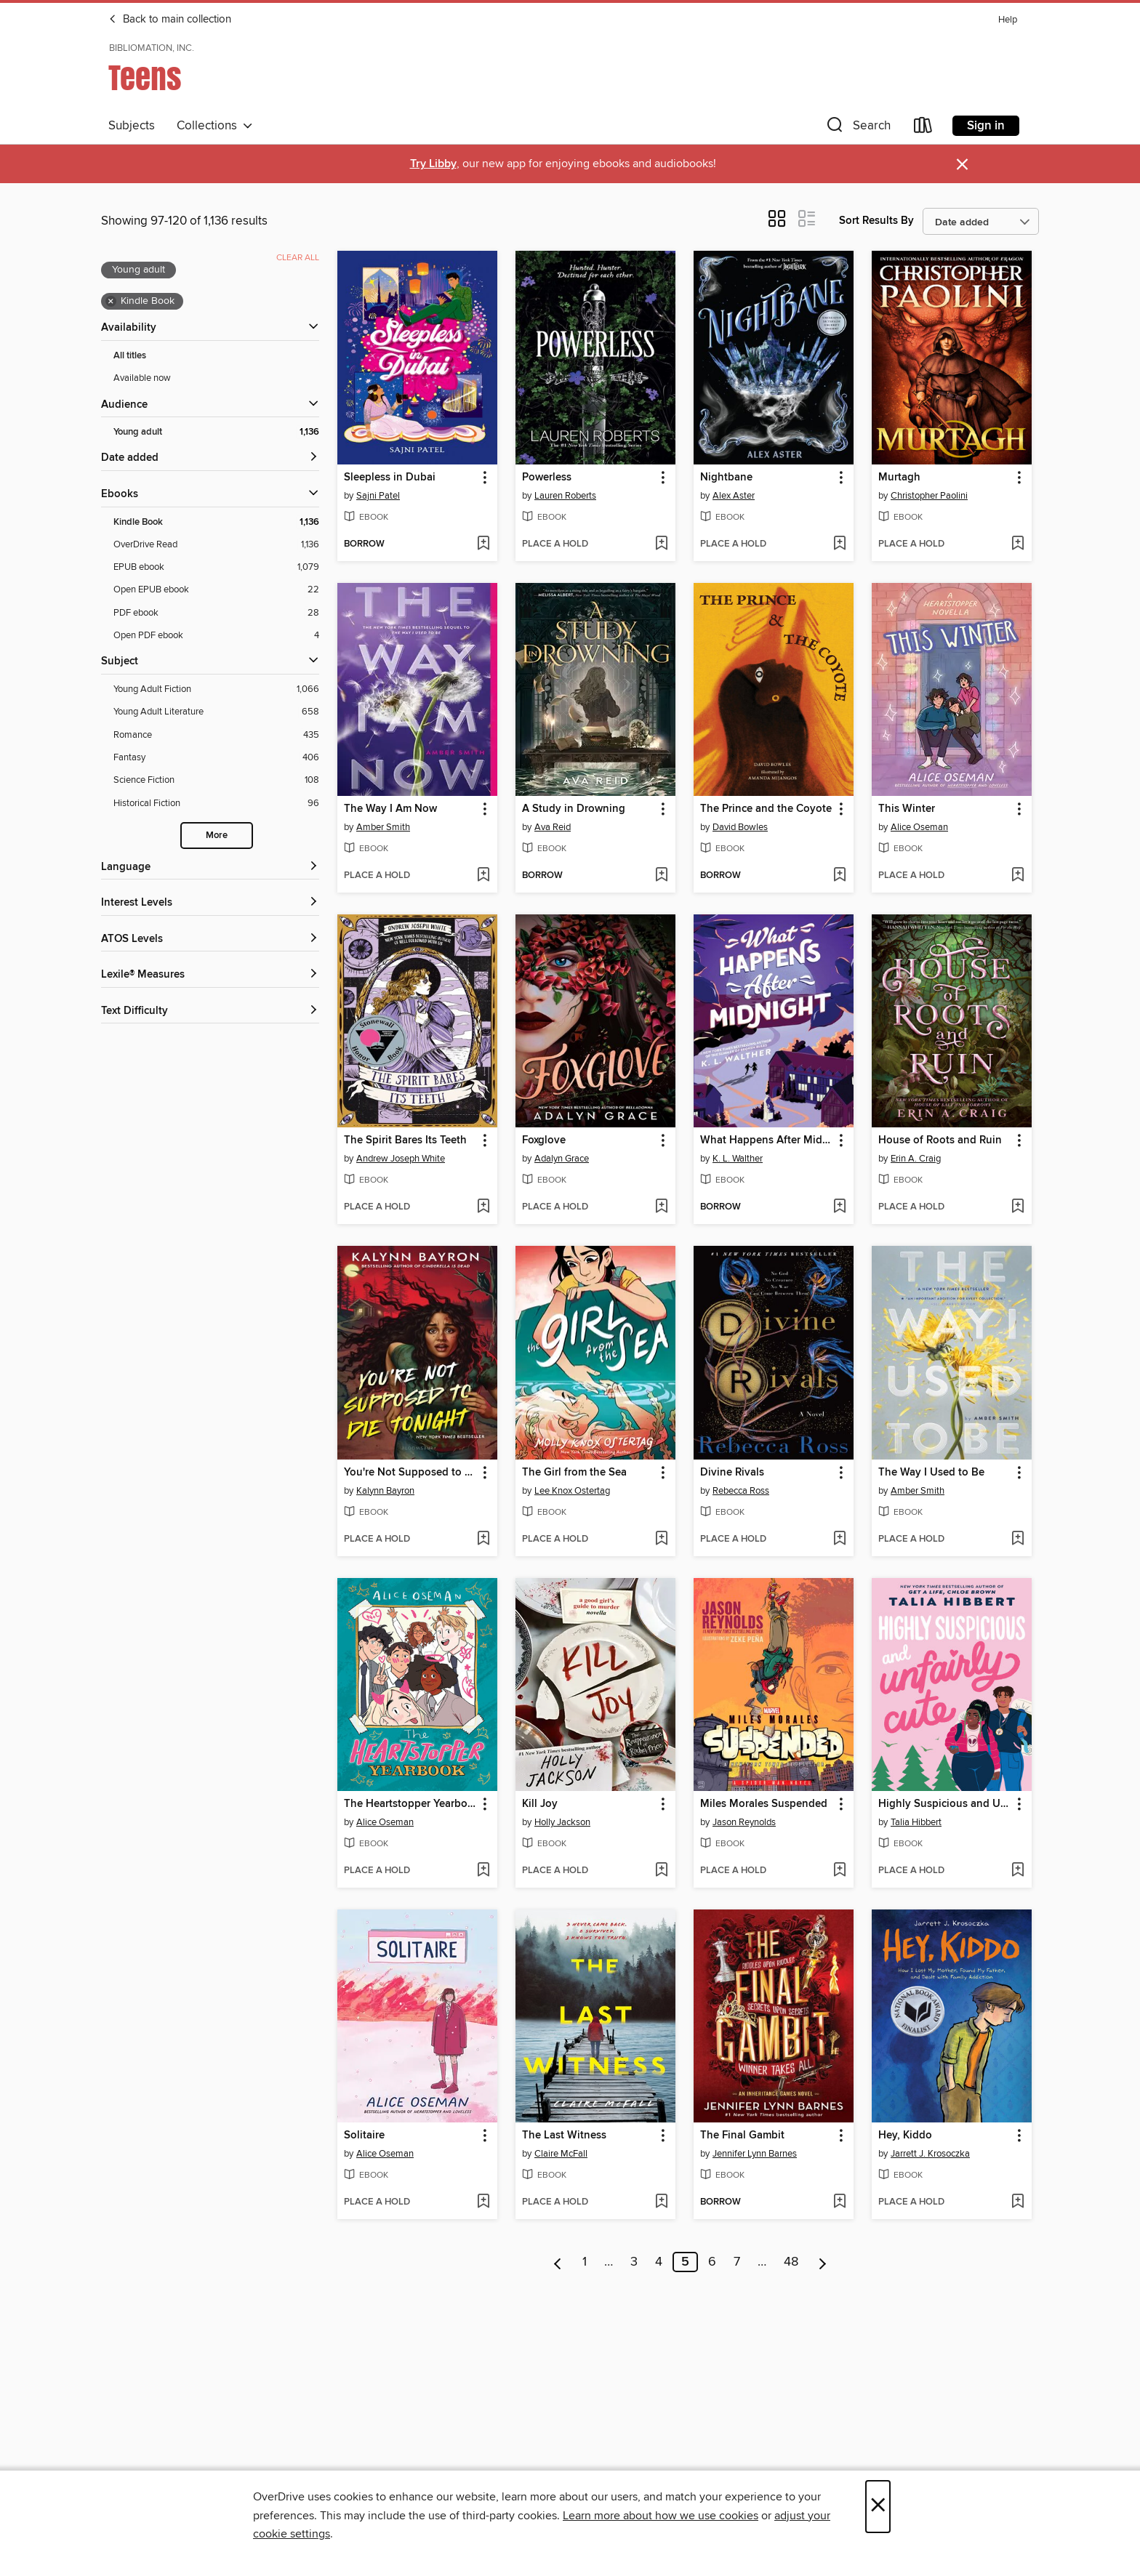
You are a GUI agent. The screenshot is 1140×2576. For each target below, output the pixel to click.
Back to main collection (169, 19)
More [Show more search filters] (217, 835)
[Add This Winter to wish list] (1017, 875)
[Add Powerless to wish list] (661, 544)
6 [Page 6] (712, 2262)
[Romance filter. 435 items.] (216, 735)
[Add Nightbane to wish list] (839, 544)
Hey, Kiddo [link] (905, 2135)
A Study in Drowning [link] (573, 809)
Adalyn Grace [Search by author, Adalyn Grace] (561, 1158)
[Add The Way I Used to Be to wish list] (1017, 1539)
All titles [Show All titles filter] (129, 356)
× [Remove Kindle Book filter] (111, 302)
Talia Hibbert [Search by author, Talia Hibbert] (916, 1822)
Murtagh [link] (899, 477)
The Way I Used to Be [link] (931, 1472)
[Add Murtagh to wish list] (1017, 544)
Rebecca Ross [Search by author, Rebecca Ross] (740, 1491)
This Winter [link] (906, 809)
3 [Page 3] (634, 2262)
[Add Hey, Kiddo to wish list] (1017, 2202)
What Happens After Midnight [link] (766, 1140)
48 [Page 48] (791, 2262)
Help (1007, 20)
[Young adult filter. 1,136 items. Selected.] (216, 432)
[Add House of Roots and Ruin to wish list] (1017, 1207)
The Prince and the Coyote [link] (766, 809)
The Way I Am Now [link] (390, 809)
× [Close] (878, 2506)
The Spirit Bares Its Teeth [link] (405, 1140)
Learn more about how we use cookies (660, 2515)
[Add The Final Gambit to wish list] (839, 2202)
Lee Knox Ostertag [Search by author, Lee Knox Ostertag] (572, 1491)
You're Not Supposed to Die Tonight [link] (410, 1472)
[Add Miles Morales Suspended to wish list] (839, 1870)
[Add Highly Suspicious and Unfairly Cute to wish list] (1017, 1870)
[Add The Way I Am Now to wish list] (483, 875)
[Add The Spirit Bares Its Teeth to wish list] (483, 1207)
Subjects (131, 126)
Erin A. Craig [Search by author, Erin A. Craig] (916, 1158)
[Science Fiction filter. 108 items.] (216, 780)
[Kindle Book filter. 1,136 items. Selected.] (216, 522)
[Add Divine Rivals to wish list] (839, 1539)
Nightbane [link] (726, 477)
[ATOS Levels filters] (210, 939)
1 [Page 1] (584, 2262)
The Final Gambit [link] (742, 2135)
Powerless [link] (546, 477)
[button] (857, 128)
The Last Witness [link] (564, 2135)
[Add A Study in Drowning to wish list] (661, 875)
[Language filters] (210, 867)
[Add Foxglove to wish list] (661, 1207)
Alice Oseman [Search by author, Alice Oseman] (919, 827)
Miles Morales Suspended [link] (763, 1804)
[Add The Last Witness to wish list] (661, 2202)
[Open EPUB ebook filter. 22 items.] (216, 589)
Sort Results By (876, 221)
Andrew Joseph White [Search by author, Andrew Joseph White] (400, 1158)
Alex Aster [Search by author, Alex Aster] (733, 496)
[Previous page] (558, 2262)
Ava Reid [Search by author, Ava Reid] (552, 827)
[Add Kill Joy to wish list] (661, 1870)
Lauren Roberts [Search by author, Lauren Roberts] (565, 496)
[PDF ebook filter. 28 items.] (216, 613)
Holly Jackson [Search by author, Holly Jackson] (562, 1822)
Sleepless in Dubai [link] (389, 477)
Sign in (986, 126)
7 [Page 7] (737, 2262)
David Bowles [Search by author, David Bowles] (740, 827)
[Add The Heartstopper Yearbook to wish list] (483, 1870)
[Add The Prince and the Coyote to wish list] (839, 875)
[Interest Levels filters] (210, 903)
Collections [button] (215, 126)
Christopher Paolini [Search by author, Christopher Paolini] (929, 496)
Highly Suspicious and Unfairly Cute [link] (944, 1804)
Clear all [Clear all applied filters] (297, 257)
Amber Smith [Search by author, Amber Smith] (383, 827)
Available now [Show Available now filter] (142, 378)
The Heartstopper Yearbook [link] (410, 1804)
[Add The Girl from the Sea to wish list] (661, 1539)
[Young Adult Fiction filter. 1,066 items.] (216, 689)
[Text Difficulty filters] (210, 1011)
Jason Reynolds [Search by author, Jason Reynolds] (744, 1822)
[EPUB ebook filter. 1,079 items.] (216, 567)
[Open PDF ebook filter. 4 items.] (216, 635)
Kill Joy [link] (540, 1804)
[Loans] (923, 128)
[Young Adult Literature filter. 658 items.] (216, 712)
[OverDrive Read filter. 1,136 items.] (216, 544)
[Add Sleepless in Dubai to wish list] (483, 544)
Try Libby (433, 164)
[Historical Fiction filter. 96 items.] (216, 803)
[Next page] (822, 2262)
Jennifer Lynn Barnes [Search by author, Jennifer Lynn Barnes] (754, 2154)
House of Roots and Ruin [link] (940, 1140)
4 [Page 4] (658, 2262)
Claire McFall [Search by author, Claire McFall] (560, 2154)
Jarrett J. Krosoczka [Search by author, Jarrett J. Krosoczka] (930, 2154)
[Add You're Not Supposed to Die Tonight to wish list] (483, 1539)
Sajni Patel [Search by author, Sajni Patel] (378, 496)
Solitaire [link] (364, 2135)
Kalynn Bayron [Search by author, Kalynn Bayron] (385, 1491)
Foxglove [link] (544, 1140)
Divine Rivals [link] (732, 1472)
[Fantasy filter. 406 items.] (216, 757)
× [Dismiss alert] (962, 165)
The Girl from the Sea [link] (574, 1472)
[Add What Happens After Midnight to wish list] (839, 1207)
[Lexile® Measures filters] (210, 975)
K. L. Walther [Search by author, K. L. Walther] (737, 1158)
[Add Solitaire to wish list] (483, 2202)
